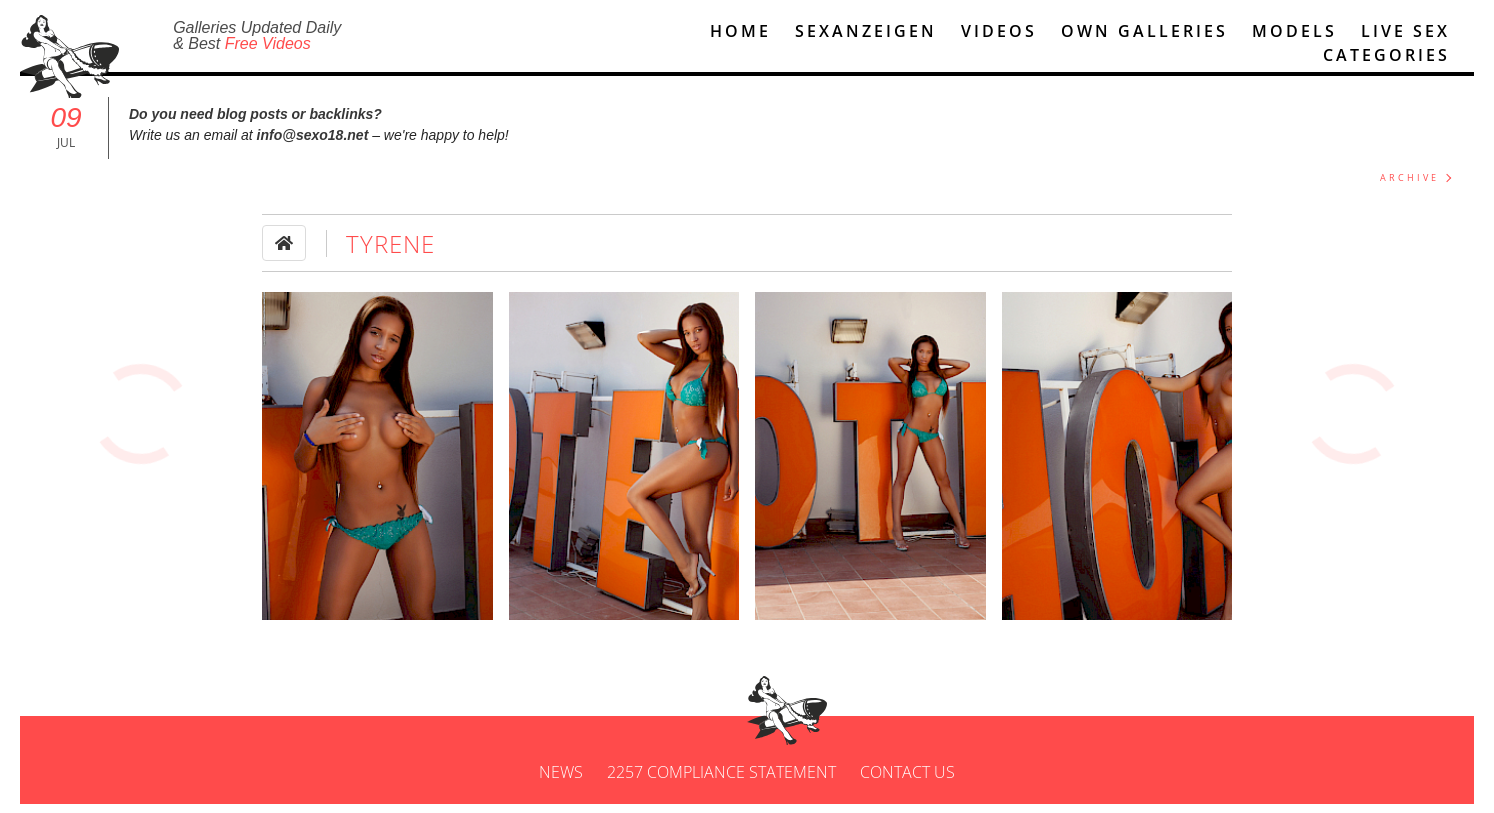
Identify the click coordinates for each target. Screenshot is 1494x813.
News (561, 781)
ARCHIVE (1409, 186)
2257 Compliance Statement (721, 781)
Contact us (907, 781)
